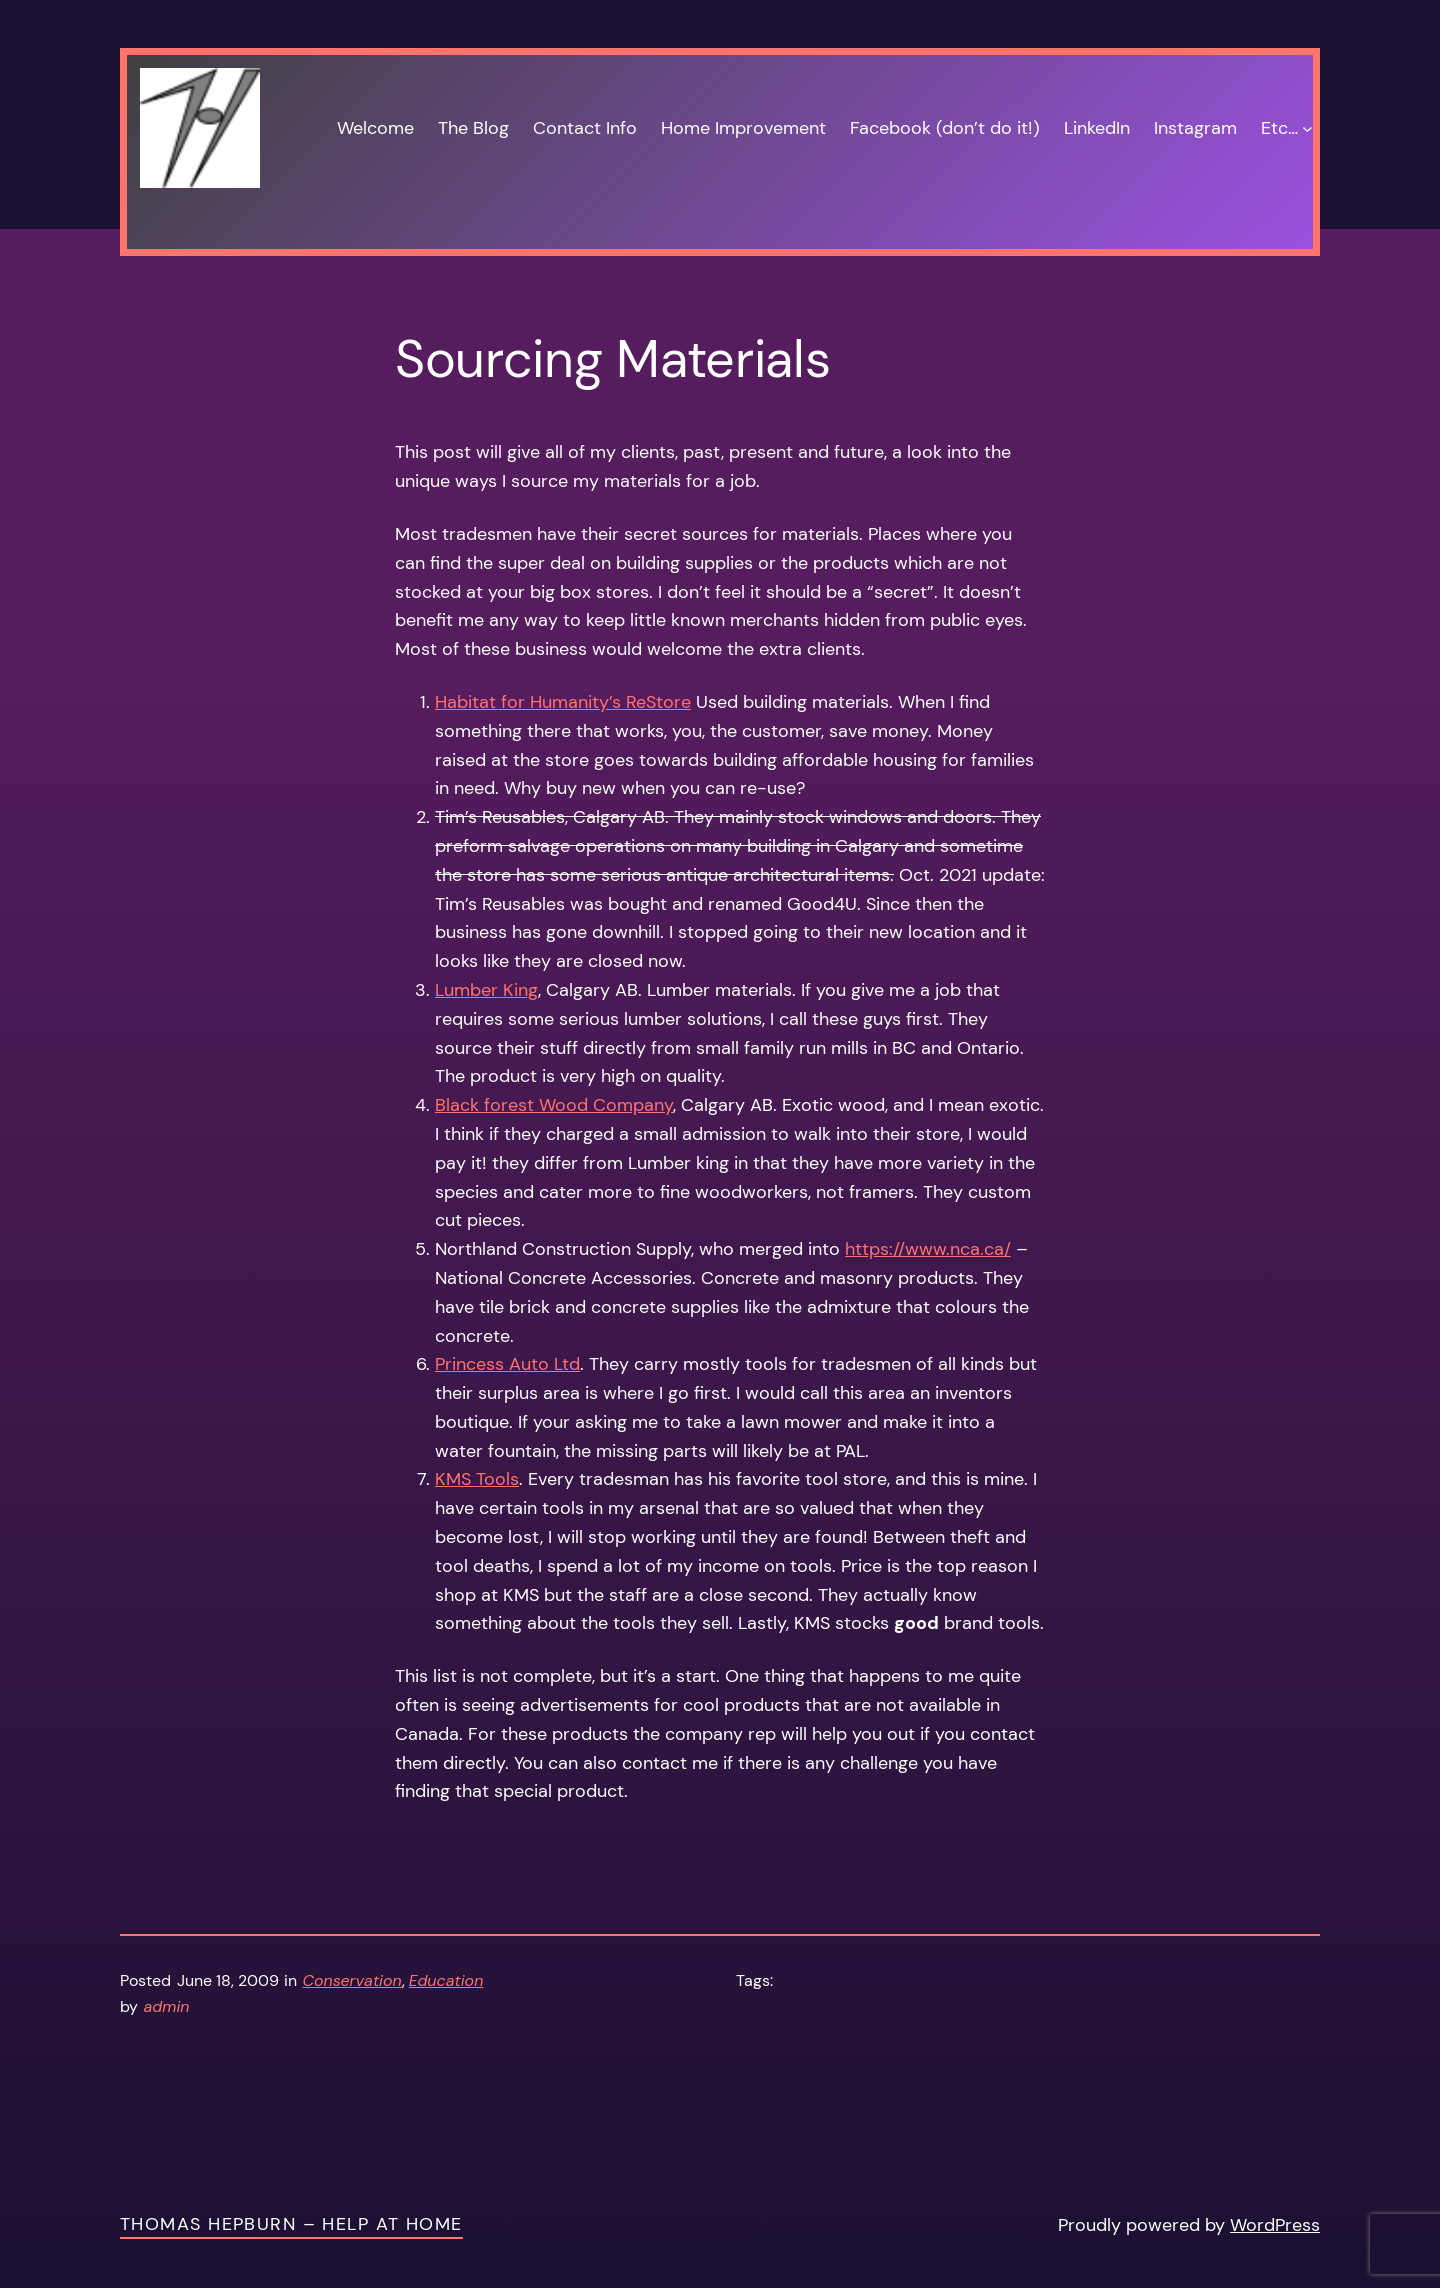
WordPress (1275, 2225)
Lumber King (486, 990)
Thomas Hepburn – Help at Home (291, 2224)
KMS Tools (477, 1479)
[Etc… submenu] (1307, 128)
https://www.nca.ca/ (928, 1249)
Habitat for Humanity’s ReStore (563, 702)
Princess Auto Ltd (507, 1364)
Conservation (352, 1980)
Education (446, 1980)
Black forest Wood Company (554, 1105)
